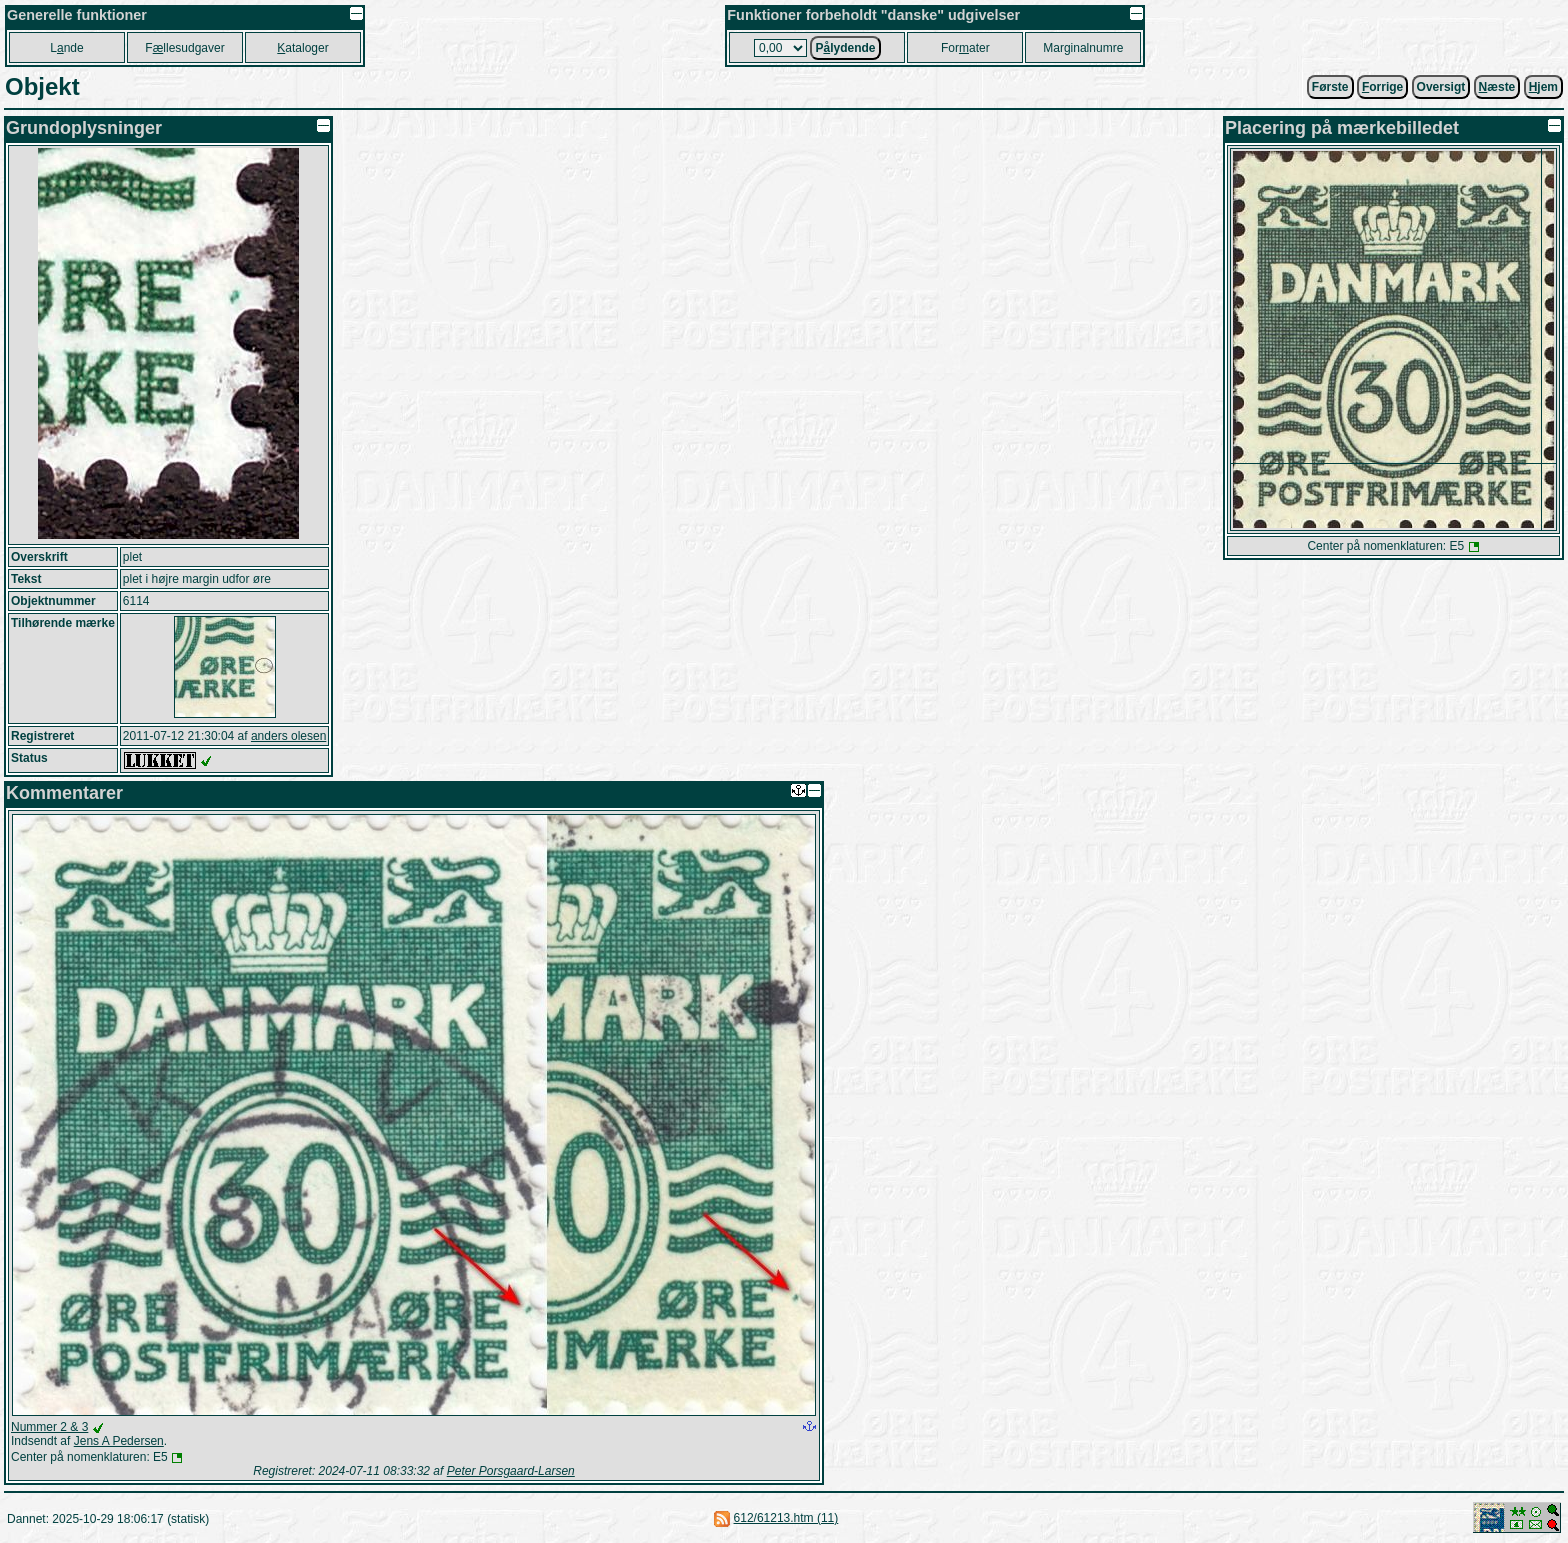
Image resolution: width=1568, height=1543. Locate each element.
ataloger (302, 48)
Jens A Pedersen (119, 1441)
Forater (965, 48)
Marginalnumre (1083, 48)
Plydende (845, 48)
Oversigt (1441, 87)
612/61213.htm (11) (786, 1518)
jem (1543, 87)
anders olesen (288, 736)
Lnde (66, 48)
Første (1330, 87)
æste (1497, 87)
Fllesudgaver (184, 48)
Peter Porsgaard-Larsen (511, 1471)
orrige (1382, 87)
